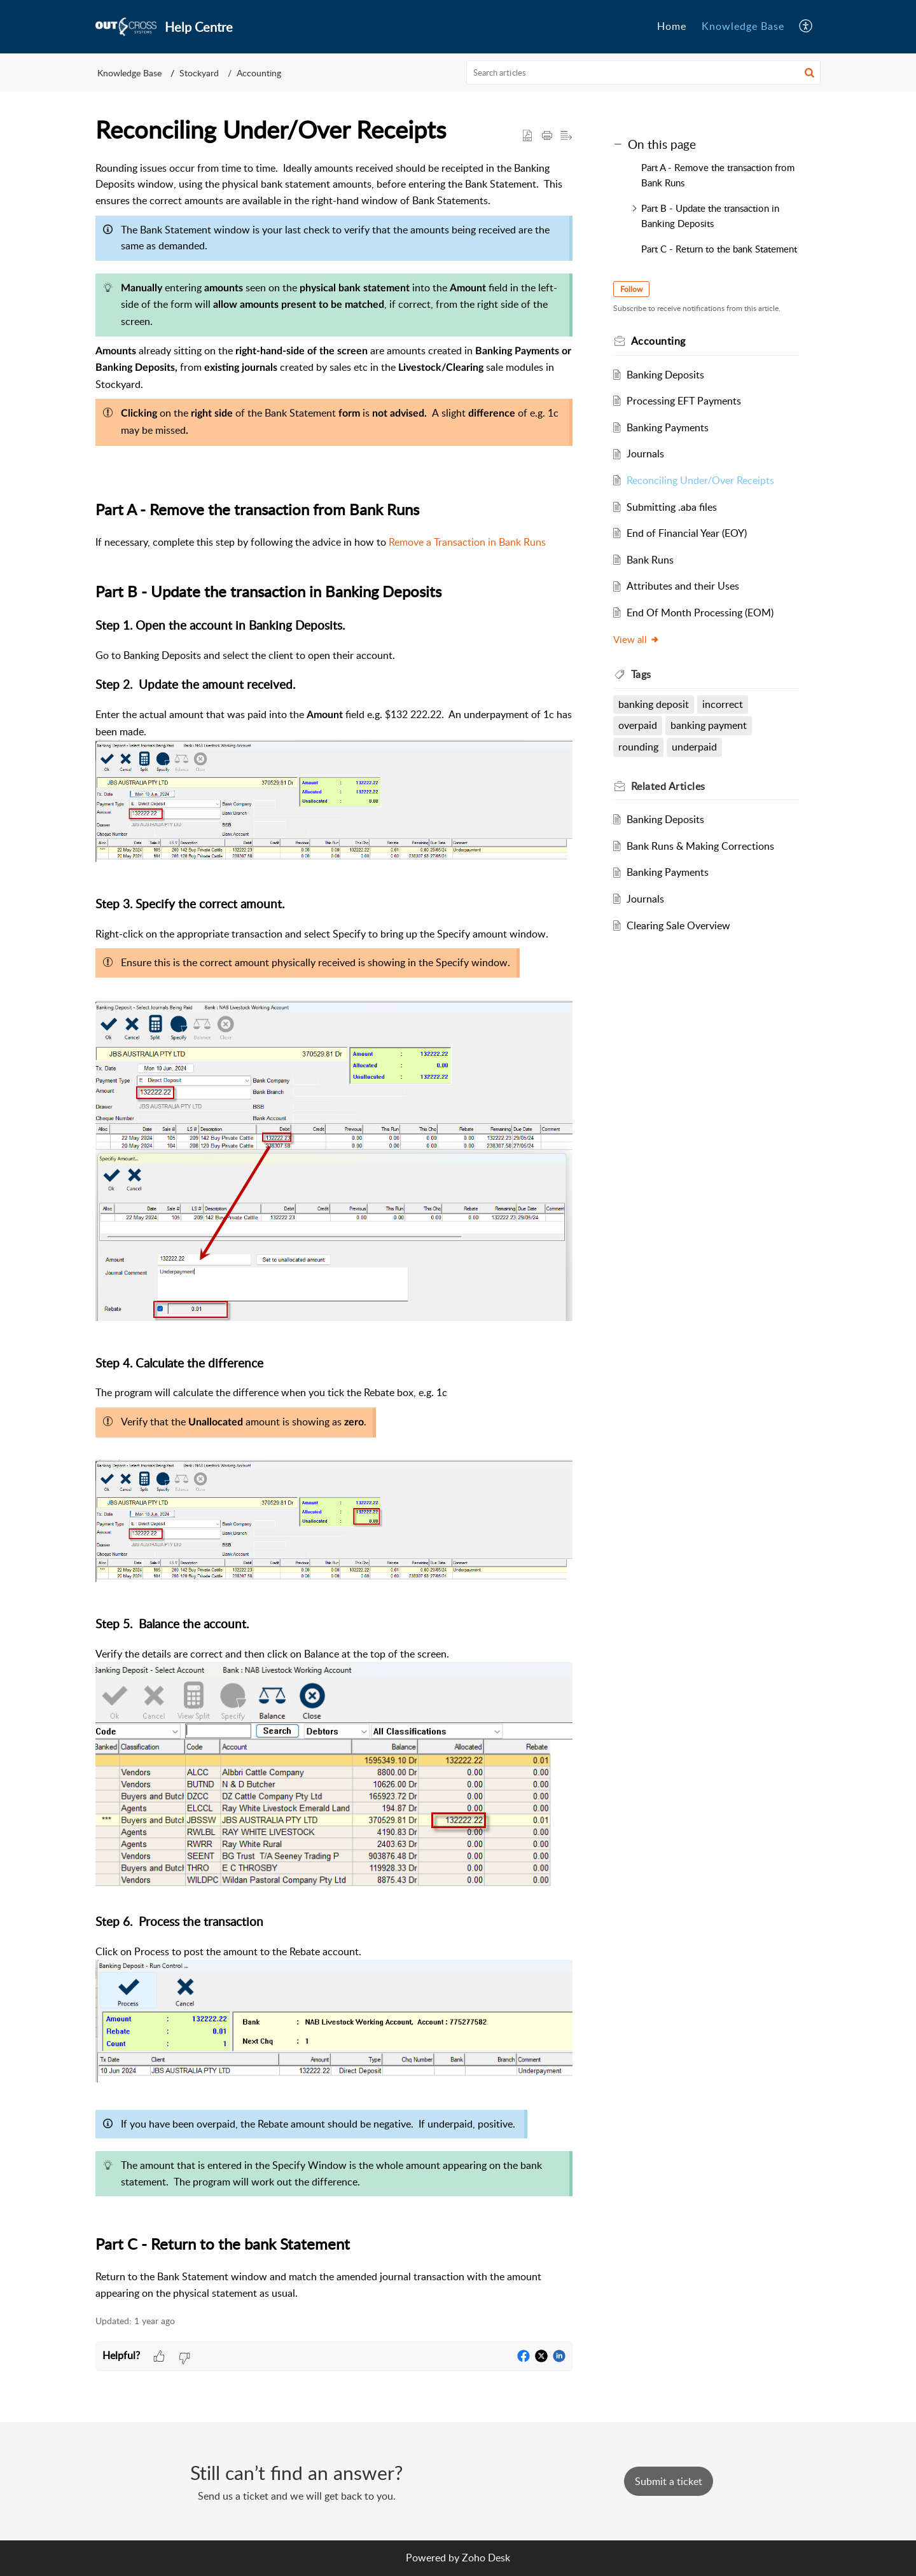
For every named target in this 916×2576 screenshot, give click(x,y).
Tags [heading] (641, 674)
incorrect (722, 704)
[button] (806, 26)
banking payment (708, 725)
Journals (645, 453)
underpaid (694, 747)
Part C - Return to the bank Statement (719, 248)
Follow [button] (631, 289)
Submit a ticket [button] (668, 2481)
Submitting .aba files (672, 507)
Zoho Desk (486, 2558)
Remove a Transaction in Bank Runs (467, 542)
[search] (643, 72)
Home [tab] (671, 26)
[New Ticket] (668, 2481)
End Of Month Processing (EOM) (700, 613)
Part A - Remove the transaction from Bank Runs (718, 175)
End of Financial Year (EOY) (687, 533)
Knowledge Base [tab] (743, 26)
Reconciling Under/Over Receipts (700, 480)
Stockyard (199, 73)
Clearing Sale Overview (678, 925)
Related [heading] (668, 786)
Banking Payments (668, 427)
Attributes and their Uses (683, 586)
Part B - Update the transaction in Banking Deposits (710, 216)
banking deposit (653, 704)
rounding (638, 747)
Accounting (259, 73)
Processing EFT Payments (684, 401)
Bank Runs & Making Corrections (700, 846)
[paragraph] (333, 1231)
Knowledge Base (129, 73)
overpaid (637, 725)
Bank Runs (650, 560)
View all (636, 639)
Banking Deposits (665, 375)
